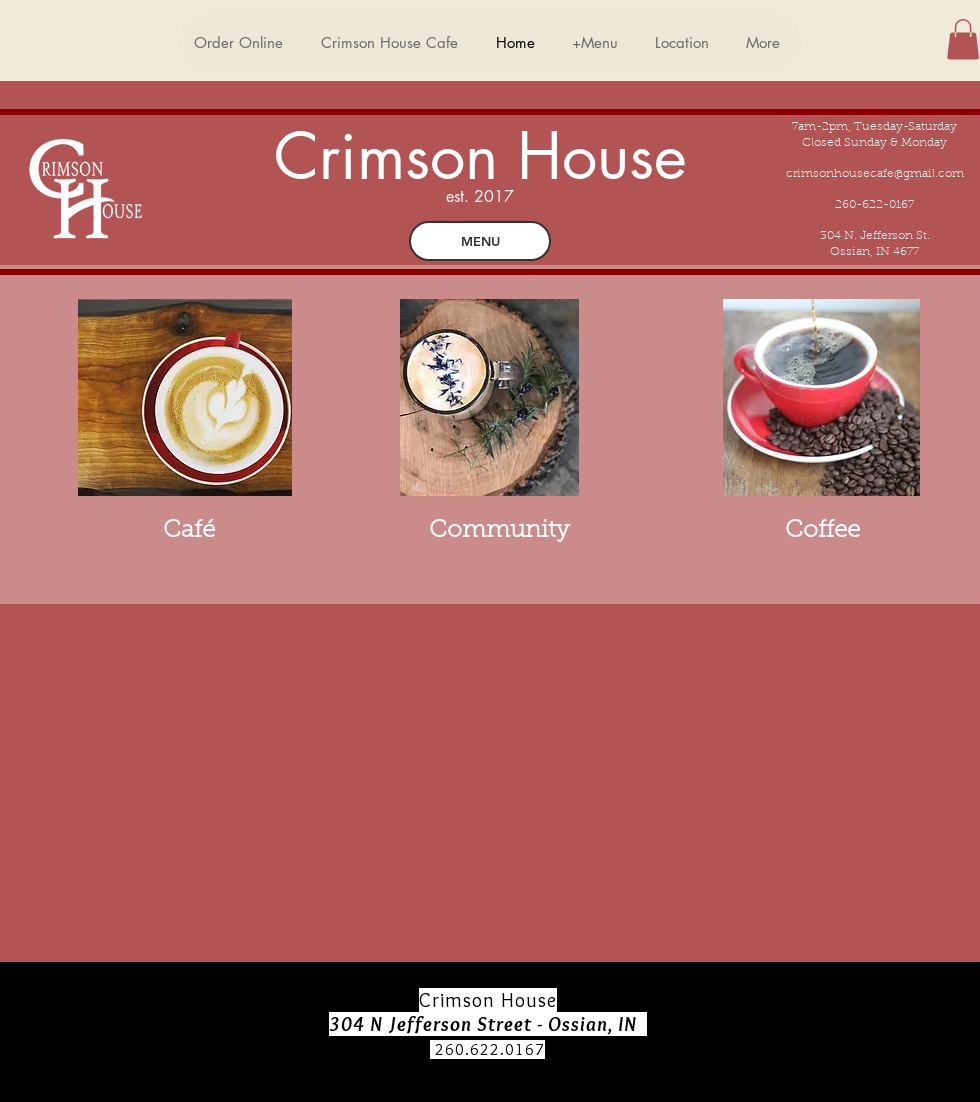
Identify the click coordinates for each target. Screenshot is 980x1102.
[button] (963, 39)
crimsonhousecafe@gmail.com (875, 174)
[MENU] (480, 241)
